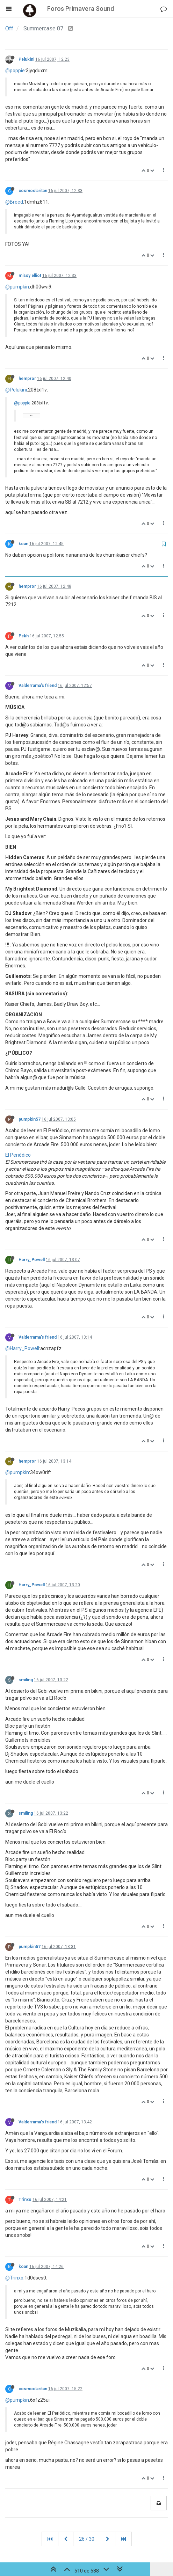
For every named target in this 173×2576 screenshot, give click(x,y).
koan (23, 543)
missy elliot (30, 275)
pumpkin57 (30, 1119)
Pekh (24, 636)
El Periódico (18, 1155)
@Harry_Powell (22, 1348)
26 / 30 (86, 2539)
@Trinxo (14, 2278)
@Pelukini (16, 390)
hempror (27, 378)
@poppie (15, 70)
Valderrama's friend (38, 685)
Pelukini (26, 59)
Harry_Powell (32, 1259)
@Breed (14, 202)
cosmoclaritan (33, 190)
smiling (26, 1679)
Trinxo (25, 2199)
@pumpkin (17, 287)
